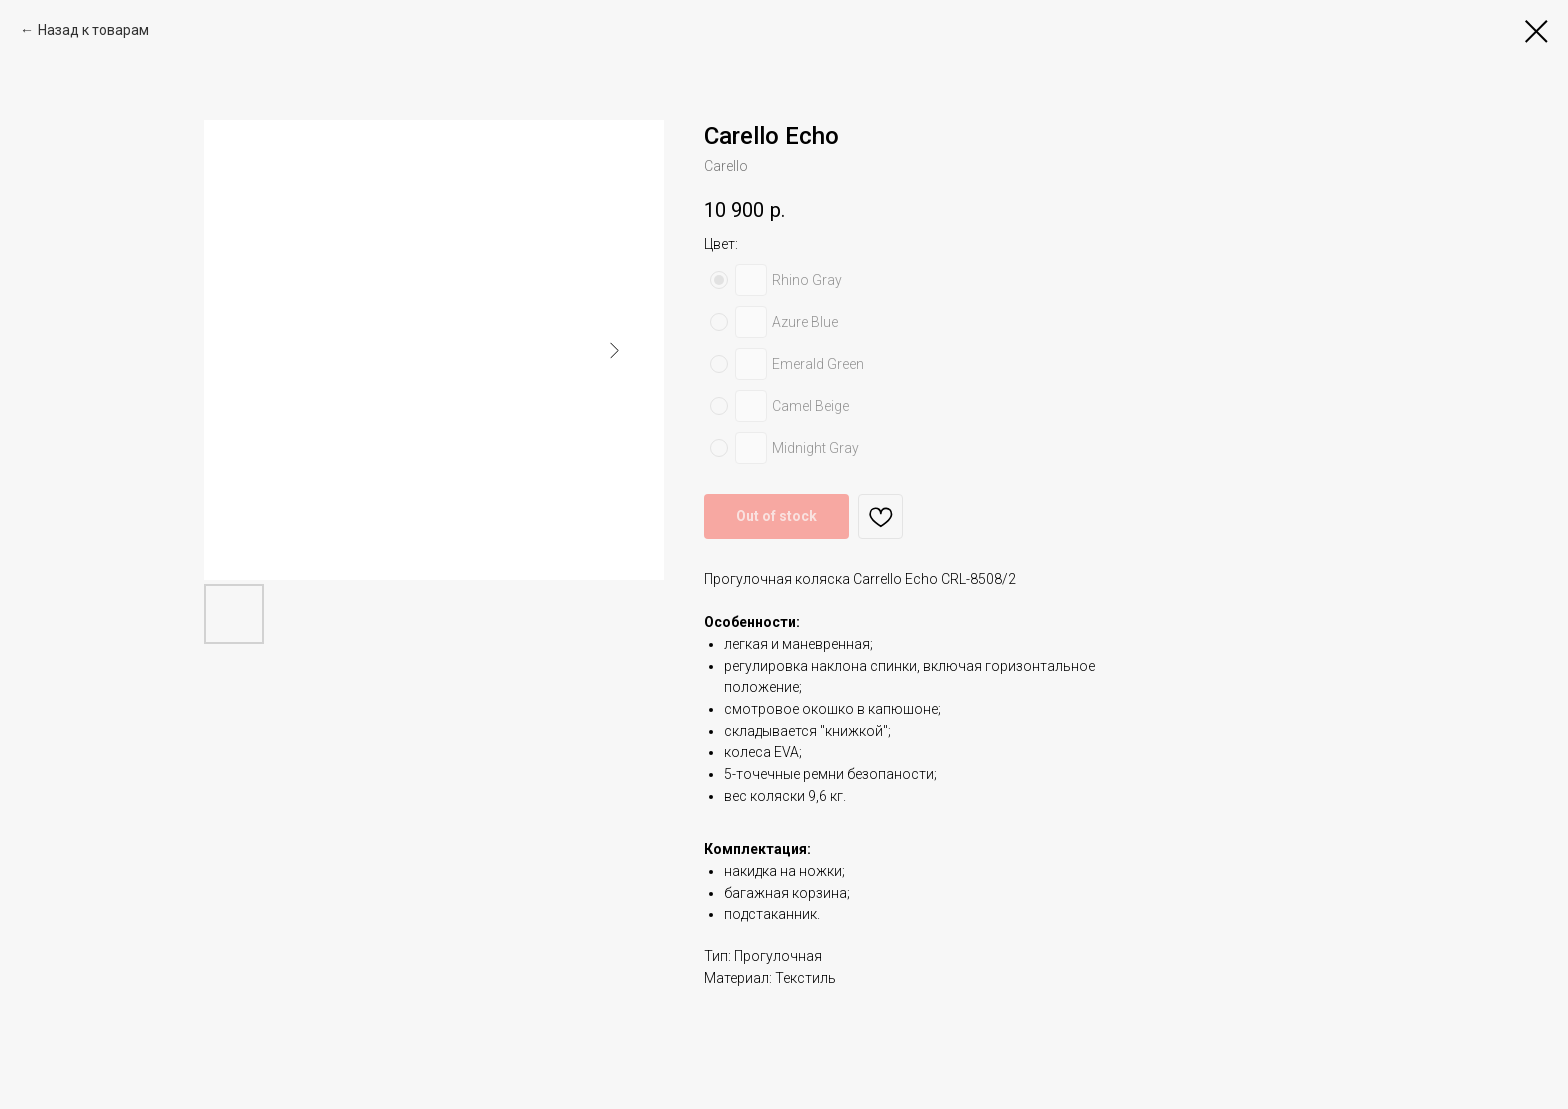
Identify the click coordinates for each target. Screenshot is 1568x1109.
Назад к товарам (93, 30)
